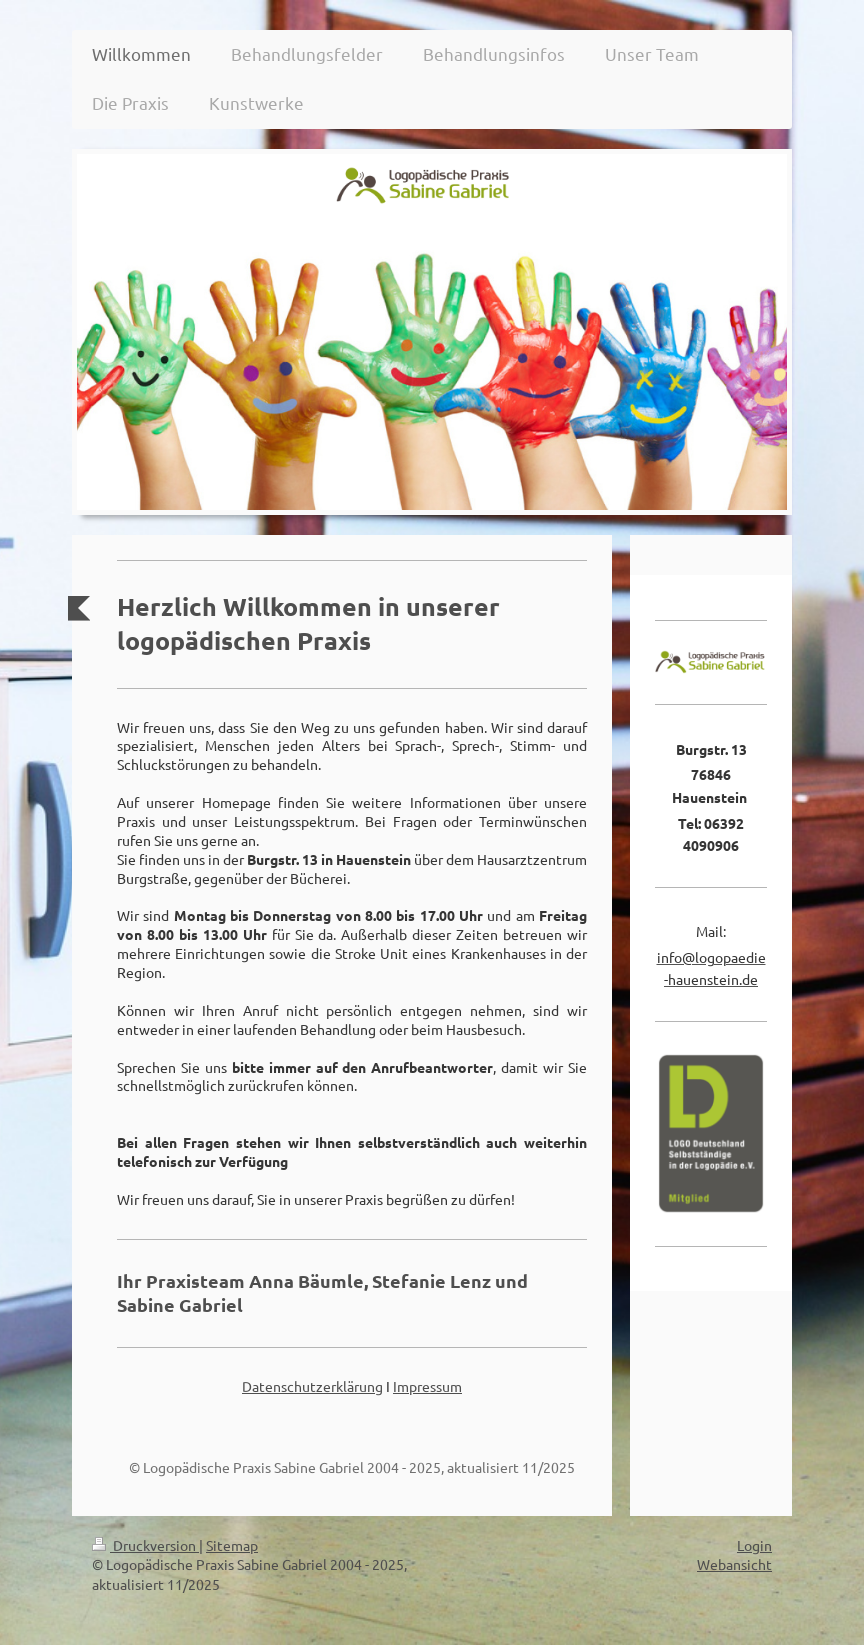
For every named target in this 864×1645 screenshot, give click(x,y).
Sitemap (232, 1545)
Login (754, 1545)
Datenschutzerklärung (312, 1386)
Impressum (427, 1386)
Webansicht (734, 1564)
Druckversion (145, 1545)
